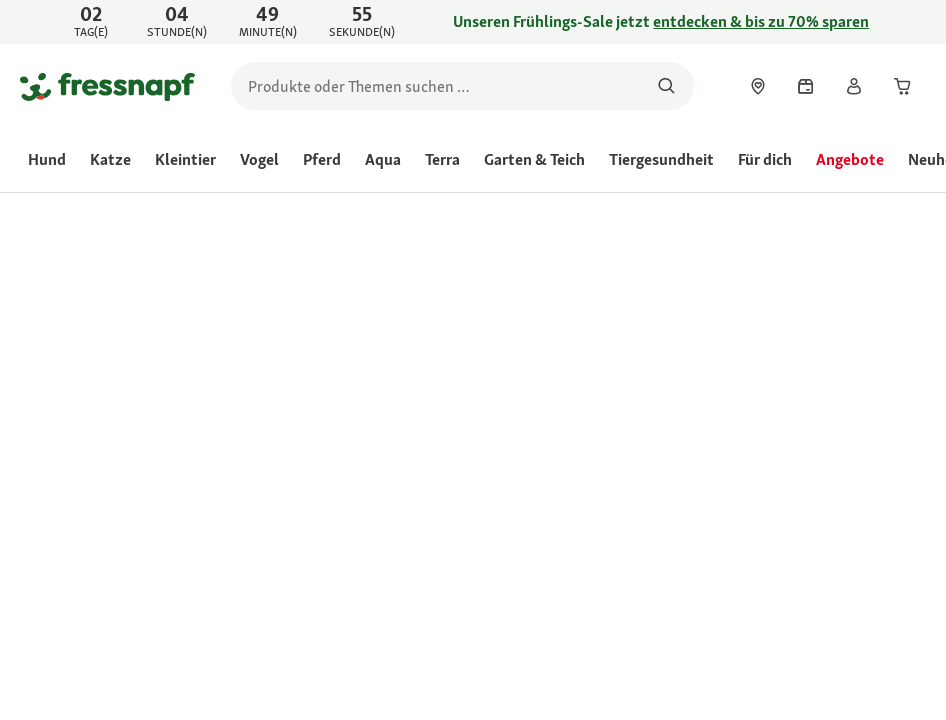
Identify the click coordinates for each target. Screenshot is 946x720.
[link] (473, 22)
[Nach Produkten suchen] (666, 86)
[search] (462, 86)
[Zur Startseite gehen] (107, 86)
